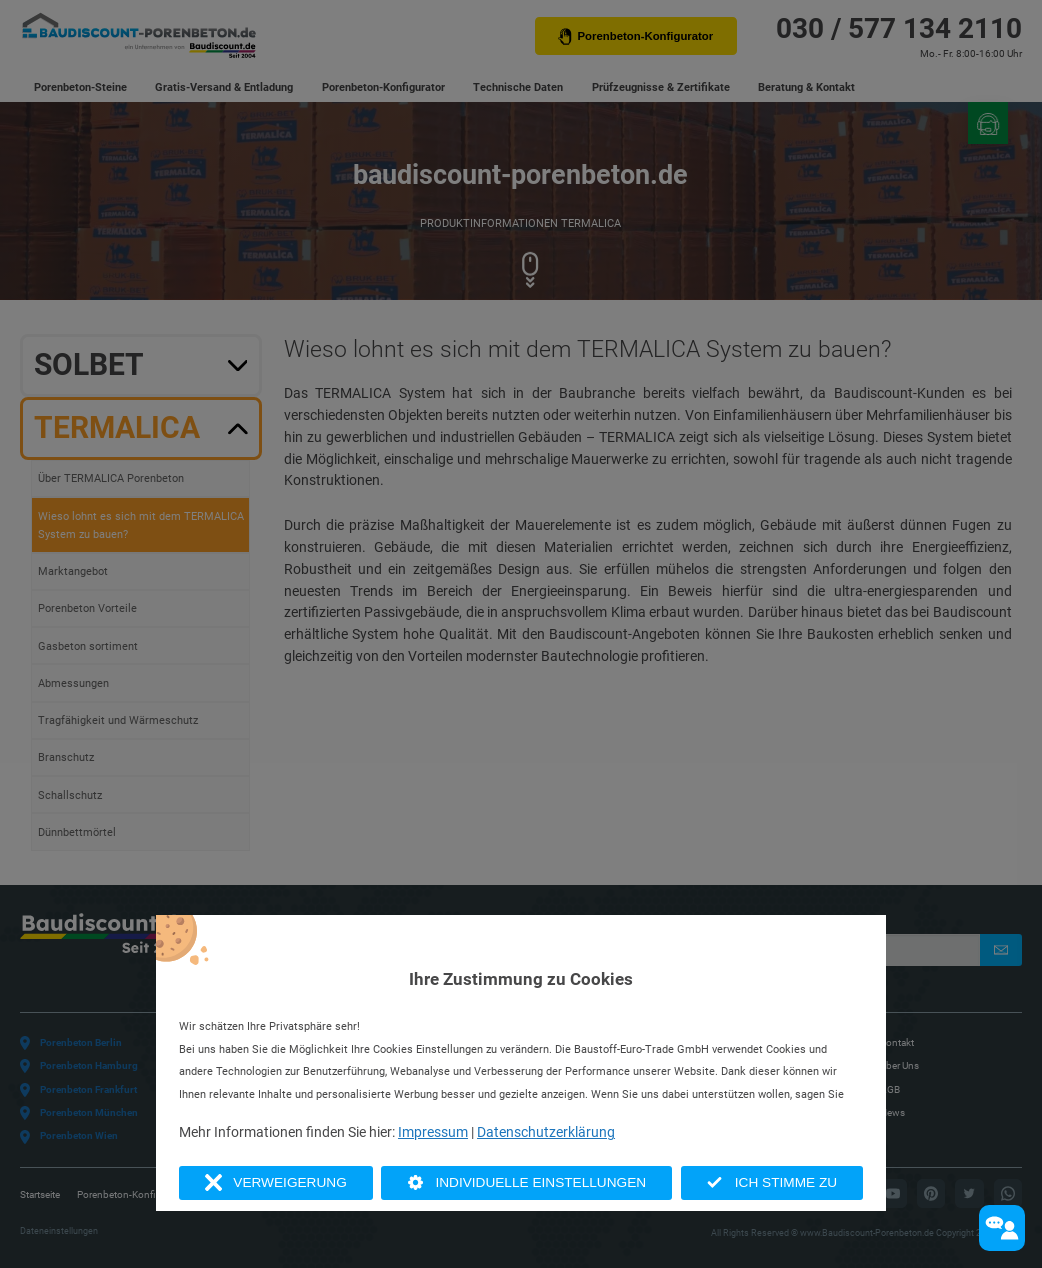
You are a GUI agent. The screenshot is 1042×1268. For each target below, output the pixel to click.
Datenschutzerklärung (546, 1132)
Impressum (433, 1132)
